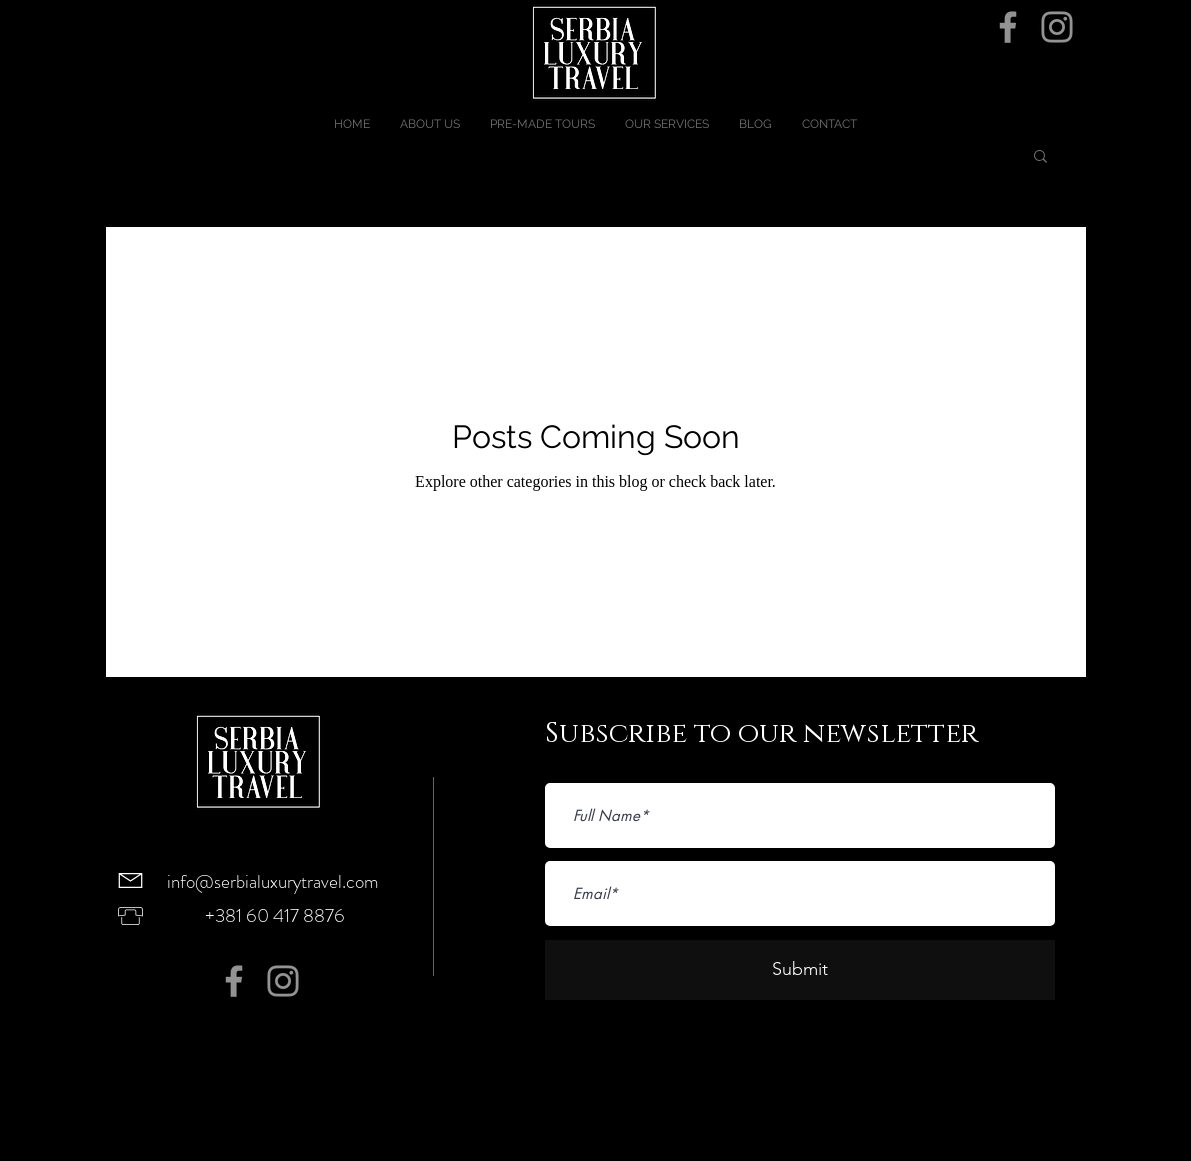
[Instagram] (1057, 27)
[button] (1040, 157)
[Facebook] (1008, 27)
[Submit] (800, 970)
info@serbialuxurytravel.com (273, 881)
